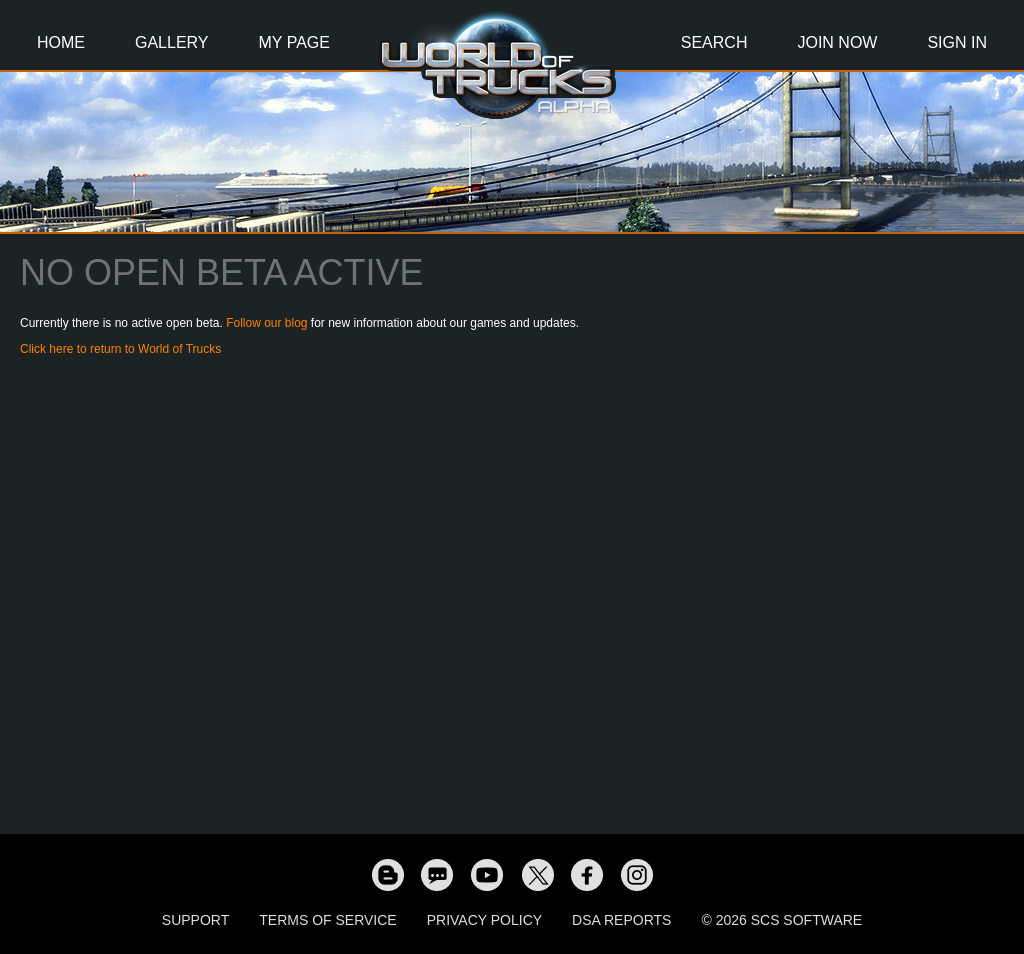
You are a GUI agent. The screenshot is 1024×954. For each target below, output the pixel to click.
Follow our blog (266, 323)
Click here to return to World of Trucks (120, 349)
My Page (294, 42)
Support (195, 920)
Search (714, 42)
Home (61, 42)
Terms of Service (327, 920)
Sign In (957, 42)
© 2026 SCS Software (781, 920)
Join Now (837, 42)
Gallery (172, 42)
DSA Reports (621, 920)
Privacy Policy (484, 920)
